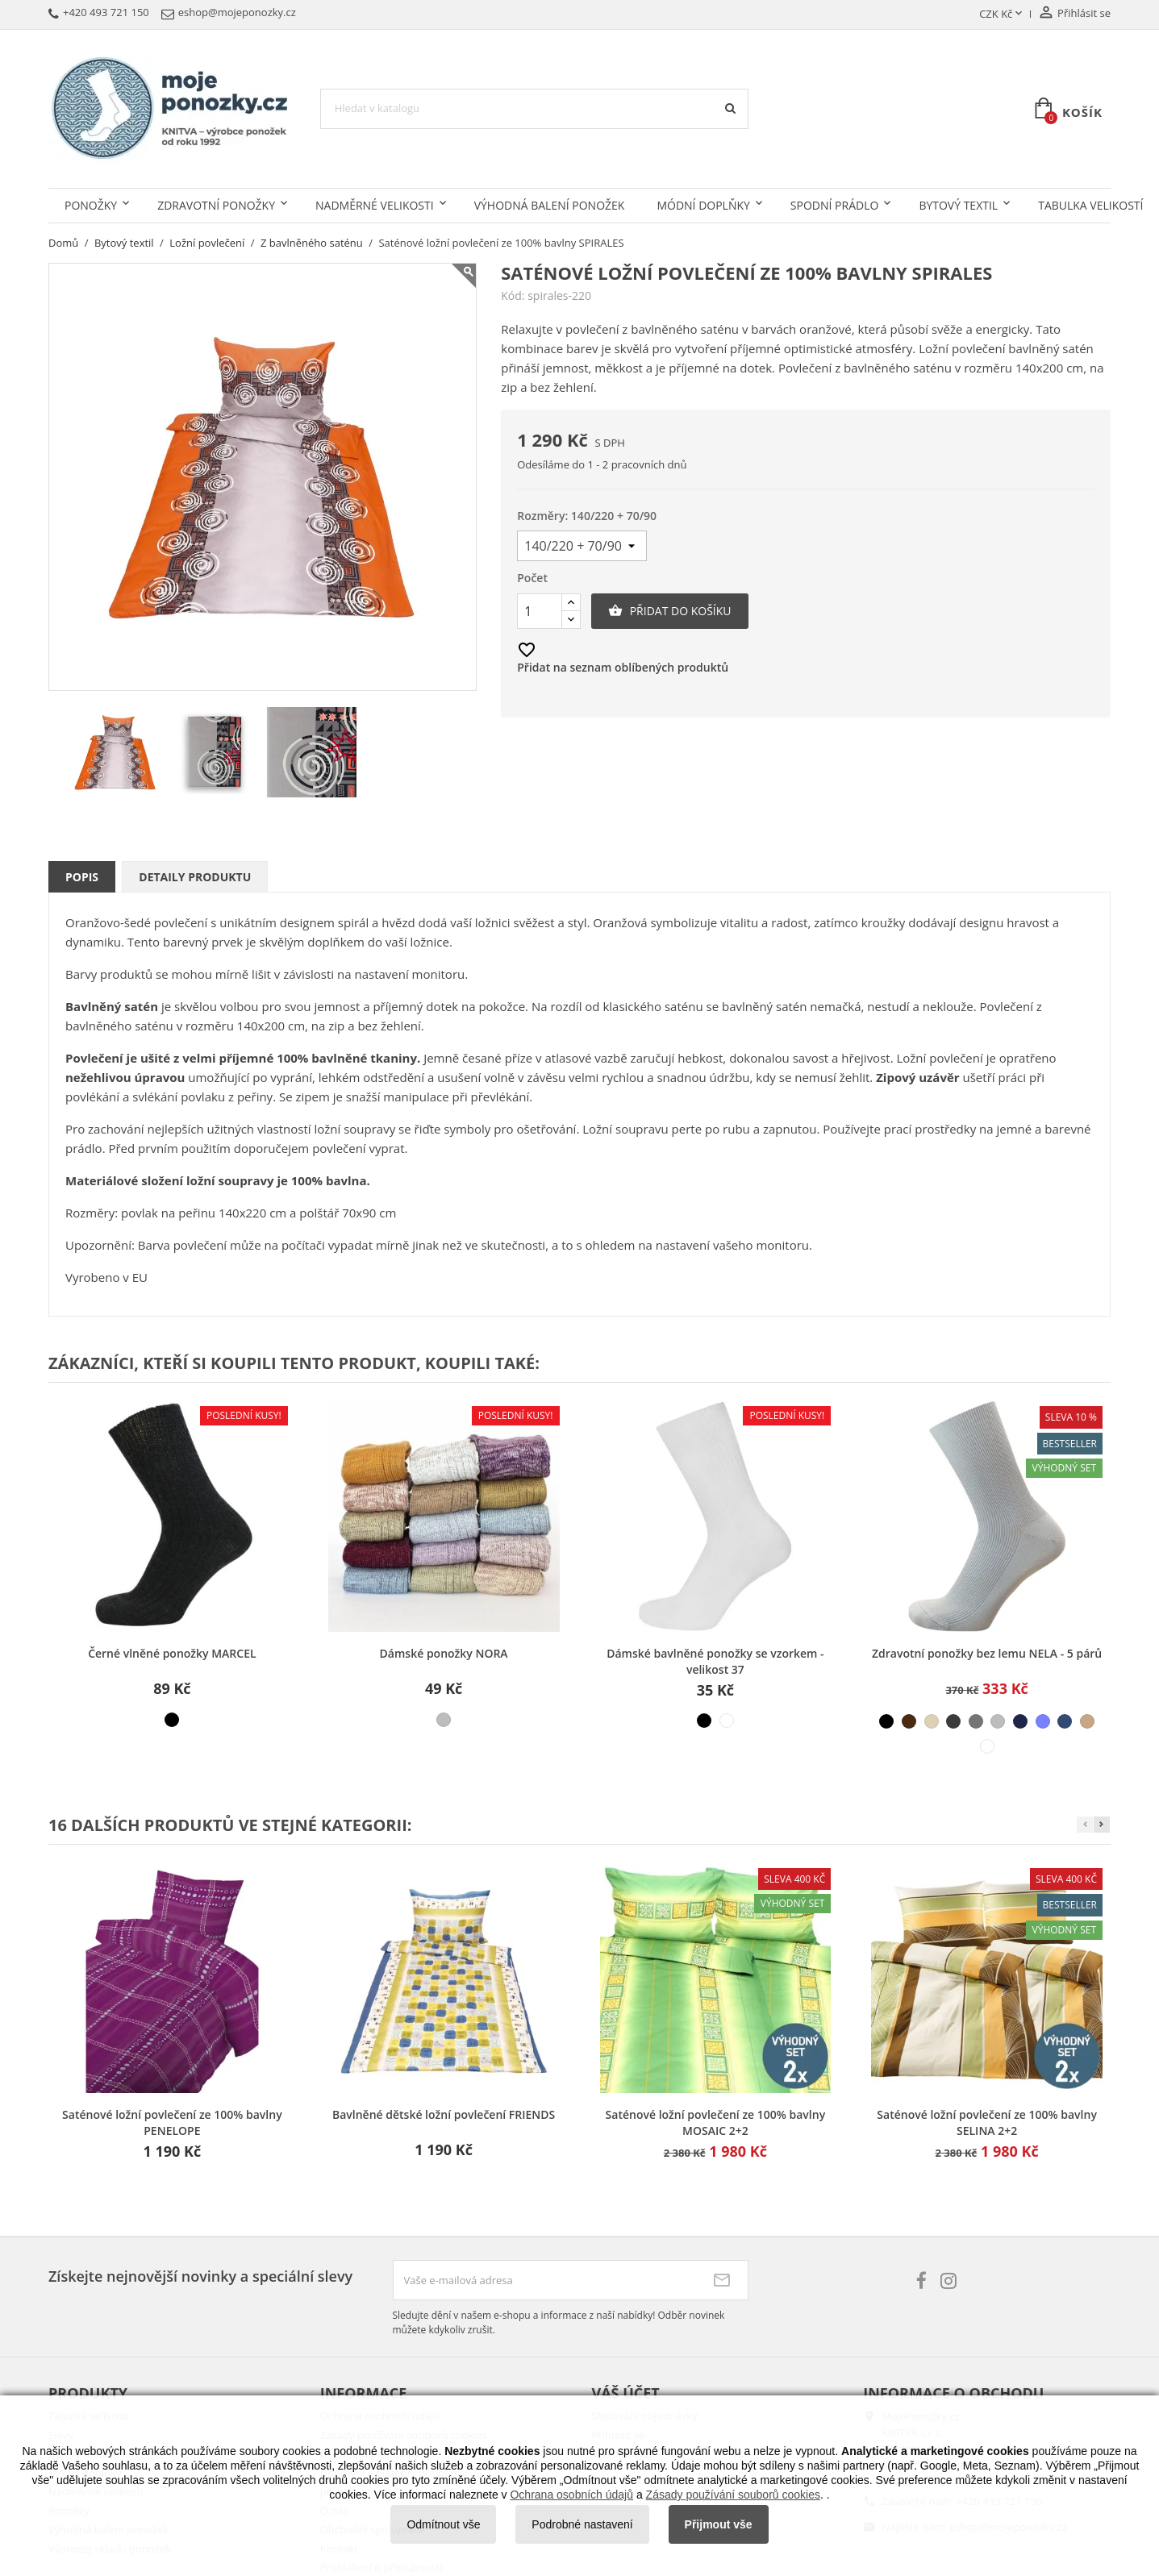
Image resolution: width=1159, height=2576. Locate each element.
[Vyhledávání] (534, 109)
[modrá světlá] (1043, 1721)
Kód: (512, 296)
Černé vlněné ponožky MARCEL (172, 1653)
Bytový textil (958, 205)
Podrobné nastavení (582, 2524)
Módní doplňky (703, 205)
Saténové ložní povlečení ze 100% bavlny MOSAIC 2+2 (716, 2122)
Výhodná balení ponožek (549, 205)
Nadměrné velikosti (374, 205)
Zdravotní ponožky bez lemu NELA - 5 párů (987, 1653)
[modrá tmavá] (1020, 1721)
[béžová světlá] (931, 1721)
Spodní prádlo (834, 205)
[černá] (172, 1719)
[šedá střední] (976, 1721)
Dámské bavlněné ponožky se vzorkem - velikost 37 (715, 1661)
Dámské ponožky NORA (444, 1653)
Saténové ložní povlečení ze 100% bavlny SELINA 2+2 (987, 2122)
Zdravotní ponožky (216, 205)
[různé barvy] (443, 1719)
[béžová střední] (1087, 1721)
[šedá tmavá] (953, 1721)
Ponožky (91, 205)
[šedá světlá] (997, 1721)
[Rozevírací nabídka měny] (1002, 14)
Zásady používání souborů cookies (733, 2494)
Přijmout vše (719, 2524)
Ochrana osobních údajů (571, 2494)
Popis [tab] (81, 876)
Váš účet (626, 2393)
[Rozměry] (582, 546)
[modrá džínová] (1064, 1721)
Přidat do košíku (669, 611)
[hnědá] (909, 1721)
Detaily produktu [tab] (195, 876)
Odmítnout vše (443, 2524)
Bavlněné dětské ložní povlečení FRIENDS (443, 2114)
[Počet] (539, 611)
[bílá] (726, 1720)
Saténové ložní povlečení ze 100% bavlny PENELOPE (172, 2122)
